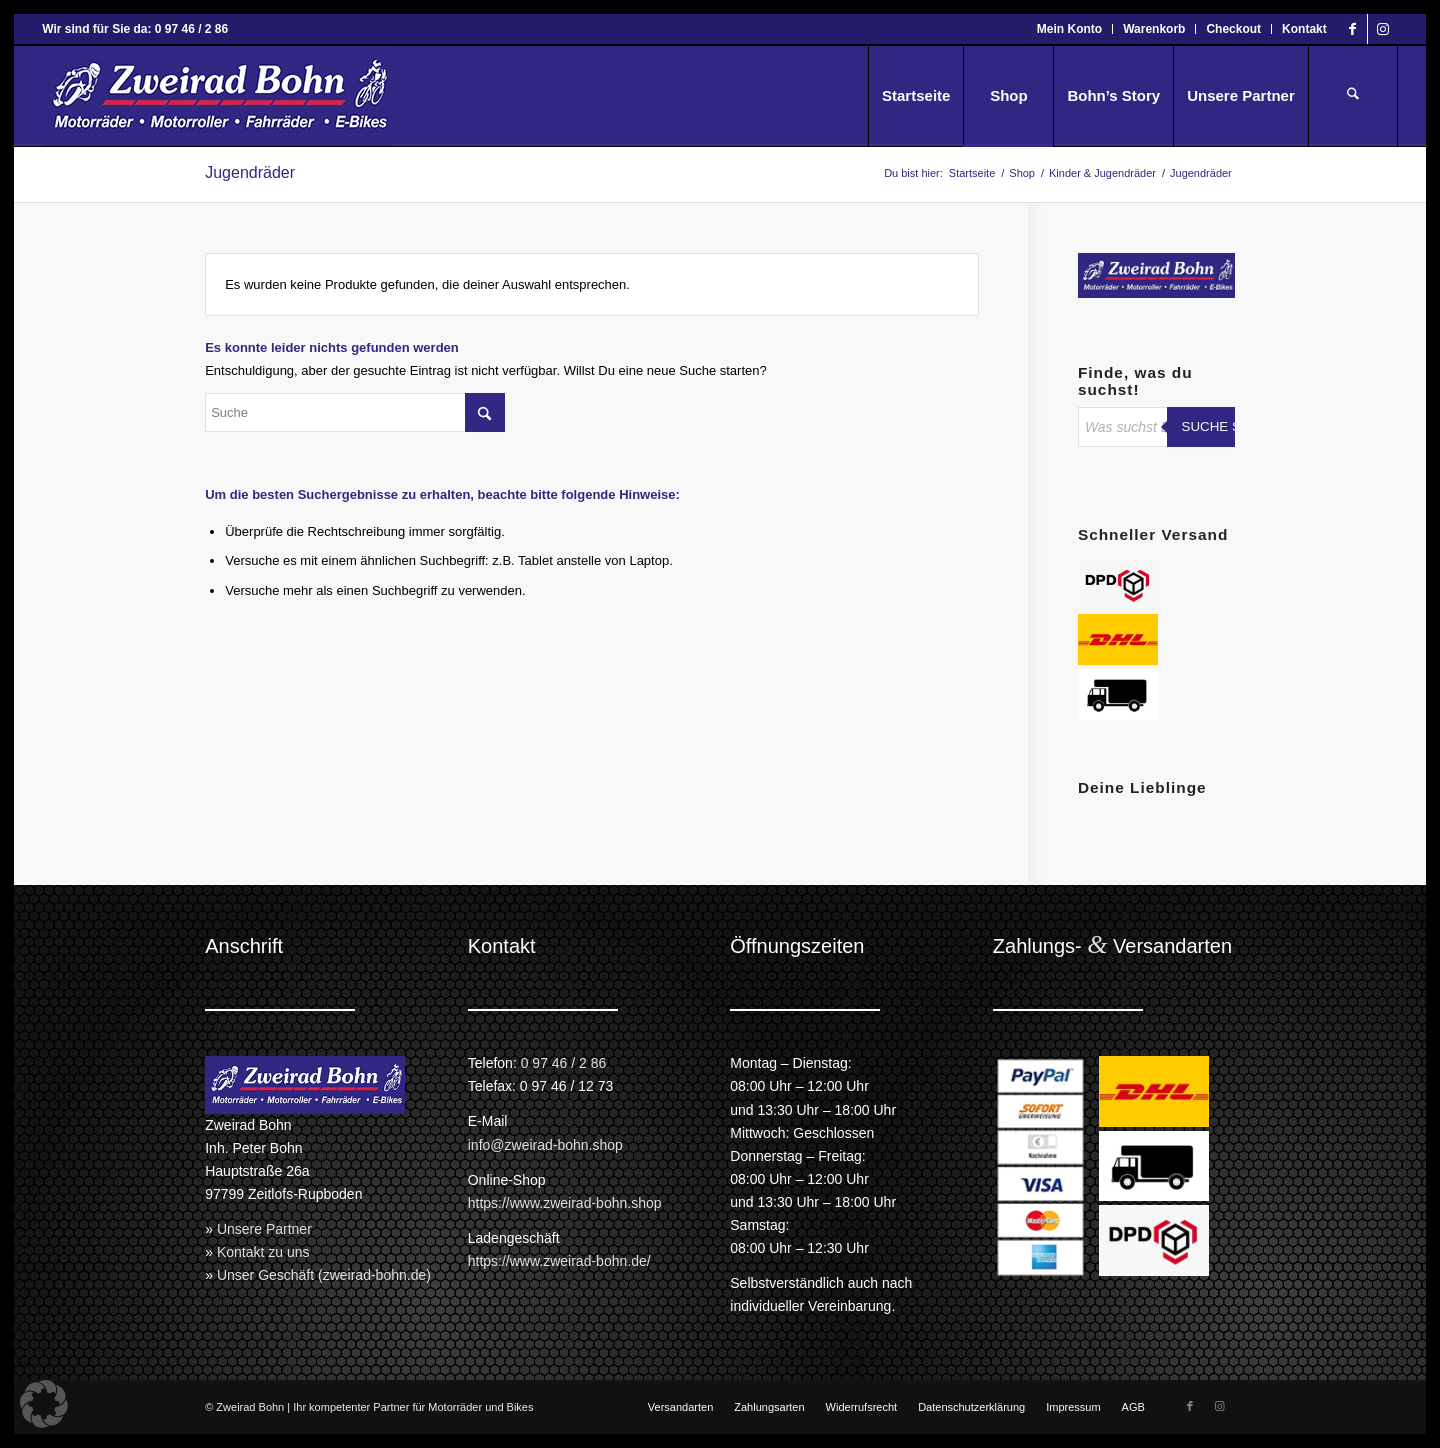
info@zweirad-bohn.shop (545, 1145)
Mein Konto (1069, 29)
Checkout (1233, 29)
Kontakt (1304, 29)
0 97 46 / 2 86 (564, 1063)
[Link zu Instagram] (1383, 29)
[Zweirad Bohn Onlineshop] (217, 96)
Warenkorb (1154, 29)
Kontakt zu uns (263, 1252)
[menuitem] (1070, 29)
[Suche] (1353, 96)
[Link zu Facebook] (1352, 29)
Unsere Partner (264, 1229)
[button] (44, 1404)
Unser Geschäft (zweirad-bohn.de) (324, 1275)
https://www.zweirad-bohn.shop (565, 1203)
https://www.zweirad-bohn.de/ (559, 1261)
